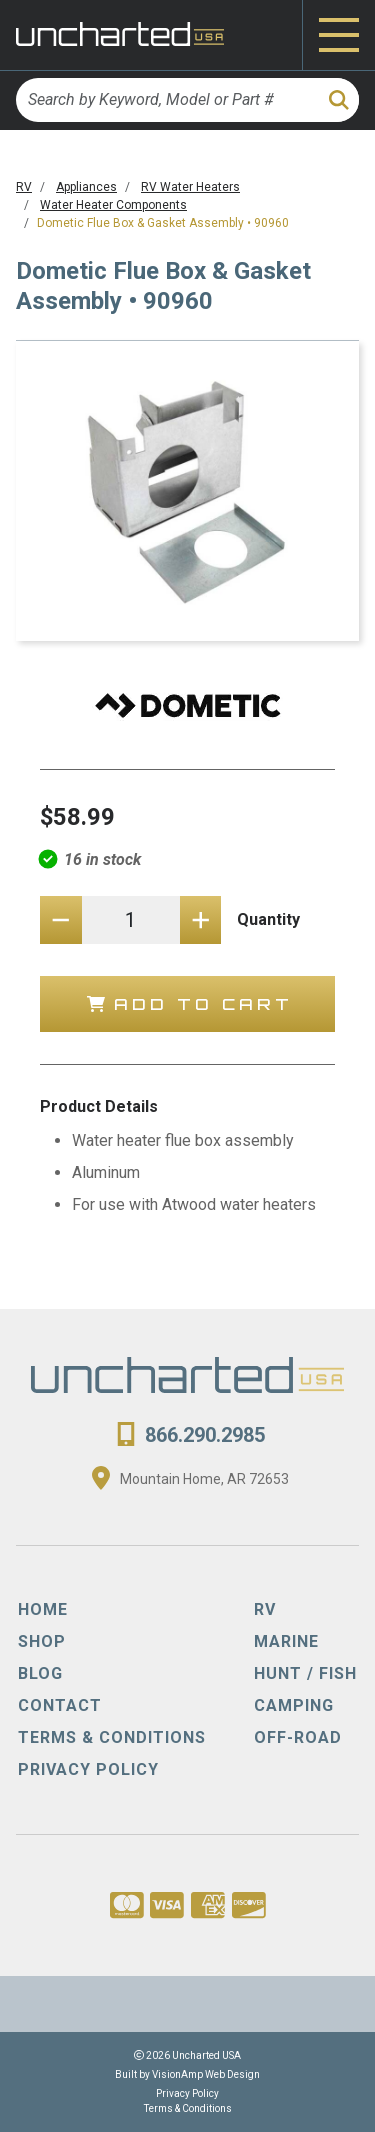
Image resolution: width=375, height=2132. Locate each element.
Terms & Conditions (188, 2108)
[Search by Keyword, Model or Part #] (166, 100)
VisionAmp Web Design (206, 2074)
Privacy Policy (187, 2093)
